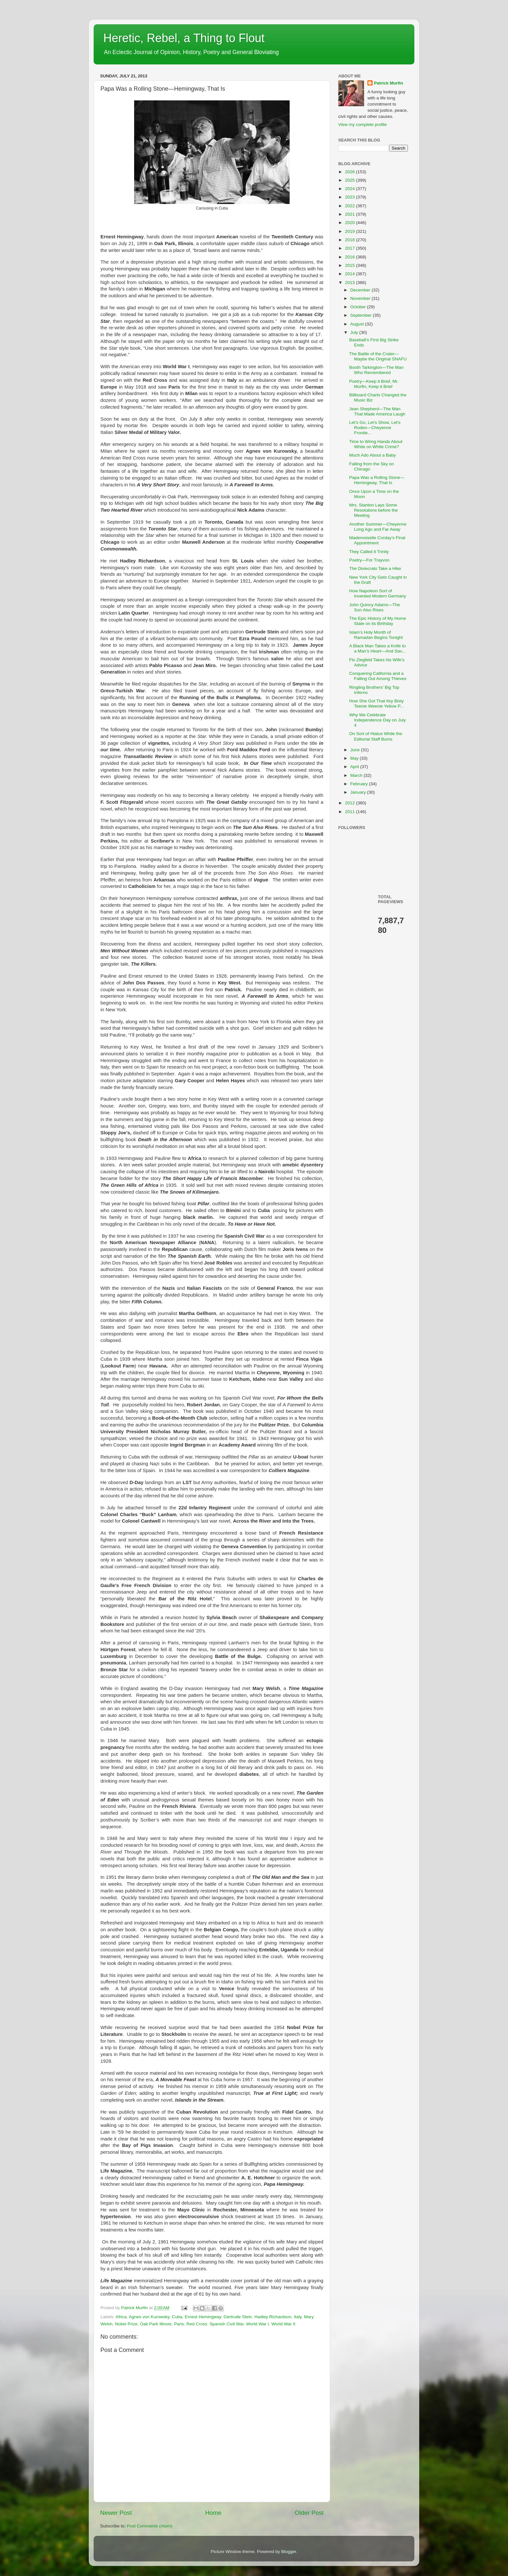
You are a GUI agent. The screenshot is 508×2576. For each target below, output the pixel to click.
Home (213, 2512)
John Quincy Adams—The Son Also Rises (374, 607)
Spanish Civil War (227, 2323)
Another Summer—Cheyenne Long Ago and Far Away (378, 527)
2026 (350, 171)
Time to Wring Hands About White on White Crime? (375, 444)
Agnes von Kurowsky (149, 2316)
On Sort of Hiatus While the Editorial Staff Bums (375, 736)
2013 (350, 282)
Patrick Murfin (388, 83)
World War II (283, 2323)
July (354, 332)
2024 (350, 188)
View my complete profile (362, 124)
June (355, 749)
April (355, 766)
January (358, 792)
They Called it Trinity (369, 551)
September (361, 315)
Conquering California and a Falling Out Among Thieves (378, 676)
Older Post (309, 2512)
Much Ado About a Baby (372, 455)
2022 (350, 205)
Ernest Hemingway (203, 2316)
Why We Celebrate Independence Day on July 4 (377, 720)
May (355, 758)
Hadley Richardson (272, 2316)
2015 (350, 265)
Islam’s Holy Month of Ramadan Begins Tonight (376, 635)
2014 (350, 273)
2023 (350, 197)
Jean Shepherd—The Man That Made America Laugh (377, 411)
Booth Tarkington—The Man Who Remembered (376, 370)
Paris (179, 2323)
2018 (350, 239)
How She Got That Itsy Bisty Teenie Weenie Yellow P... (376, 703)
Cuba (177, 2316)
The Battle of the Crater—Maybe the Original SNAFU (378, 356)
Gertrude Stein (238, 2316)
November (361, 298)
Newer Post (116, 2512)
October (358, 306)
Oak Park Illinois (156, 2323)
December (361, 290)
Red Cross (196, 2323)
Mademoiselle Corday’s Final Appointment (377, 540)
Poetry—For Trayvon (369, 560)
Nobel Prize (126, 2323)
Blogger (288, 2551)
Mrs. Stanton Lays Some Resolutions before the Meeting (373, 510)
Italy (298, 2316)
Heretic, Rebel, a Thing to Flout (184, 38)
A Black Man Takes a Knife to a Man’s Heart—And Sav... (377, 648)
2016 (350, 257)
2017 (350, 248)
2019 (350, 231)
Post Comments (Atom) (149, 2526)
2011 (350, 811)
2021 (350, 214)
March (357, 775)
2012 (350, 802)
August (357, 324)
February (359, 783)
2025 (350, 180)
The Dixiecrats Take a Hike (375, 568)
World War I (257, 2323)
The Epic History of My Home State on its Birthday (377, 621)
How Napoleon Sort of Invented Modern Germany (377, 593)
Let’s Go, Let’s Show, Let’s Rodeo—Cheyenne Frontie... (374, 427)
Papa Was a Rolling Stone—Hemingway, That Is (377, 480)
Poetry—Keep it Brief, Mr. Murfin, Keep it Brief (373, 384)
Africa (121, 2316)
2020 (350, 222)
